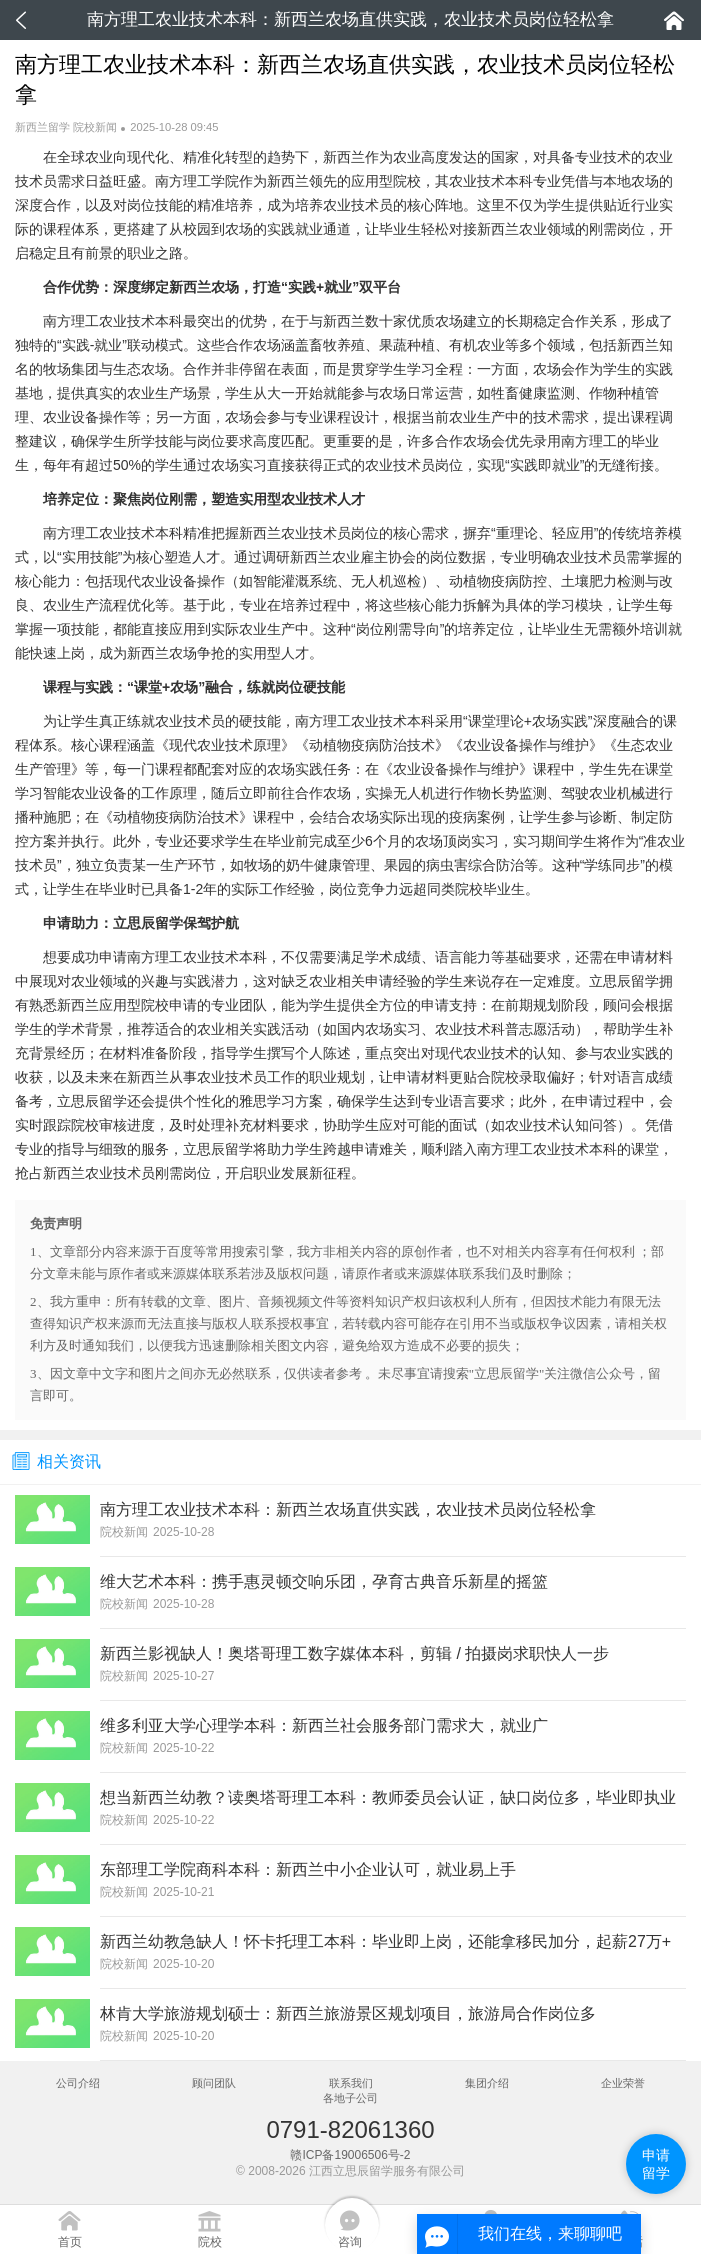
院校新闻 (95, 127)
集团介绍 (487, 2083)
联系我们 (351, 2083)
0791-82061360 (350, 2129)
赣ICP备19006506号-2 (350, 2155)
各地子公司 (350, 2098)
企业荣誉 (623, 2083)
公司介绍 (78, 2083)
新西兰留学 (42, 127)
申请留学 (656, 2164)
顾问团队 (214, 2083)
